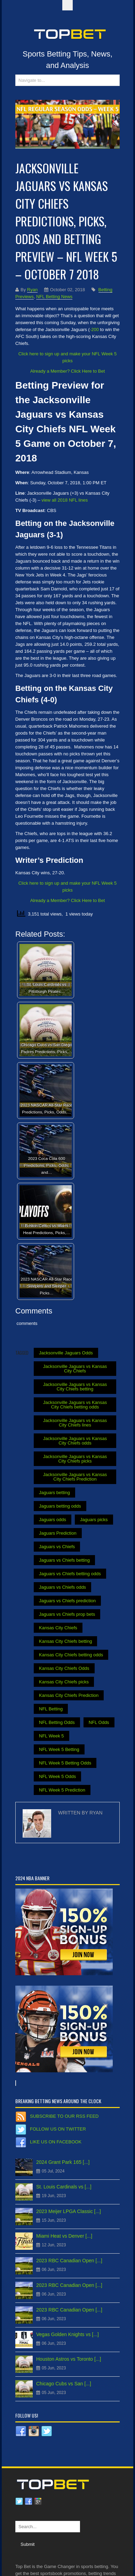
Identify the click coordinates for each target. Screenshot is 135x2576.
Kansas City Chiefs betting (65, 1641)
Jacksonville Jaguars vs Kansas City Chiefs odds (75, 1441)
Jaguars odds (52, 1519)
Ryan (32, 289)
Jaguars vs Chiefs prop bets (67, 1614)
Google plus (38, 2501)
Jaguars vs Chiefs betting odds (70, 1573)
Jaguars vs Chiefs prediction (67, 1600)
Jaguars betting (54, 1492)
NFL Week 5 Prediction (62, 1790)
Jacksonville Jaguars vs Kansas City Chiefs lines (75, 1423)
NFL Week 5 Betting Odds (65, 1763)
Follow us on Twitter (58, 2129)
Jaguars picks (94, 1519)
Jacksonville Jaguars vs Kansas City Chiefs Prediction (75, 1477)
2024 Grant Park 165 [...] (62, 2162)
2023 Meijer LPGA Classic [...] (68, 2211)
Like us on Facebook (55, 2141)
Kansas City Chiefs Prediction (68, 1695)
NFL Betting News (54, 296)
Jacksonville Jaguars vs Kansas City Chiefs (75, 1368)
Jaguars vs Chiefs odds (62, 1587)
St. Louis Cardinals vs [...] (64, 2186)
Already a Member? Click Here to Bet (67, 371)
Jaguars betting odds (60, 1506)
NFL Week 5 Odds (57, 1776)
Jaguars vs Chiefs (57, 1546)
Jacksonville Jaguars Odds (66, 1352)
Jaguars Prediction (58, 1533)
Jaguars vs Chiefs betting (64, 1560)
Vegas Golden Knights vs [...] (67, 2334)
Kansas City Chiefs (58, 1627)
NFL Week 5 (51, 1735)
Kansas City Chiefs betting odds (71, 1654)
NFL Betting (51, 1708)
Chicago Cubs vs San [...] (63, 2383)
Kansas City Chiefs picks (64, 1681)
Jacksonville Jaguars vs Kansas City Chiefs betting (75, 1386)
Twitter (19, 2501)
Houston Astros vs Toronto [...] (68, 2359)
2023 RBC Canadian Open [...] (69, 2260)
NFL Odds (99, 1722)
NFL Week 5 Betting (59, 1749)
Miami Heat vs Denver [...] (64, 2236)
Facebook (28, 2501)
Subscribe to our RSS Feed (64, 2116)
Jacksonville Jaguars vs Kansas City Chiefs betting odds (75, 1405)
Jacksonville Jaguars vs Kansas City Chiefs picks (75, 1459)
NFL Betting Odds (57, 1722)
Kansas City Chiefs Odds (64, 1668)
